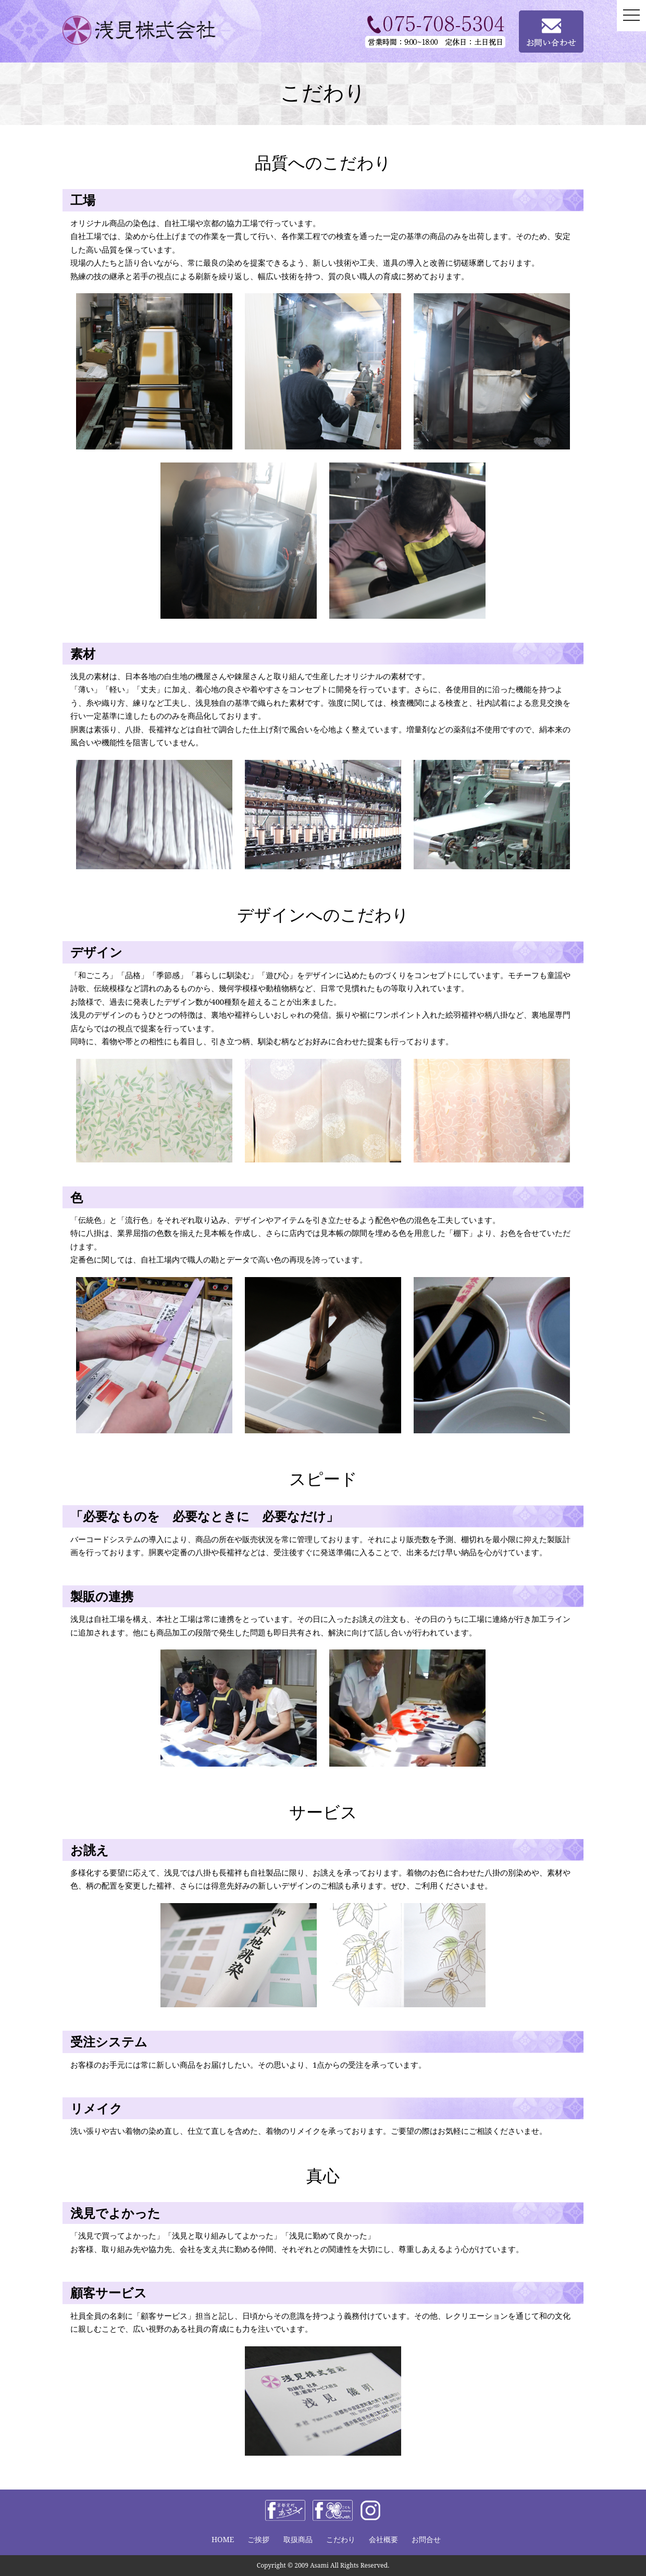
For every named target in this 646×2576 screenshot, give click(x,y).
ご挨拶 (258, 2539)
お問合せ (426, 2539)
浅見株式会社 (154, 30)
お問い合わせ (551, 31)
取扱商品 (298, 2539)
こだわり (340, 2539)
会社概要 (383, 2539)
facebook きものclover (333, 2510)
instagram (370, 2510)
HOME (223, 2539)
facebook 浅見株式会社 (285, 2510)
